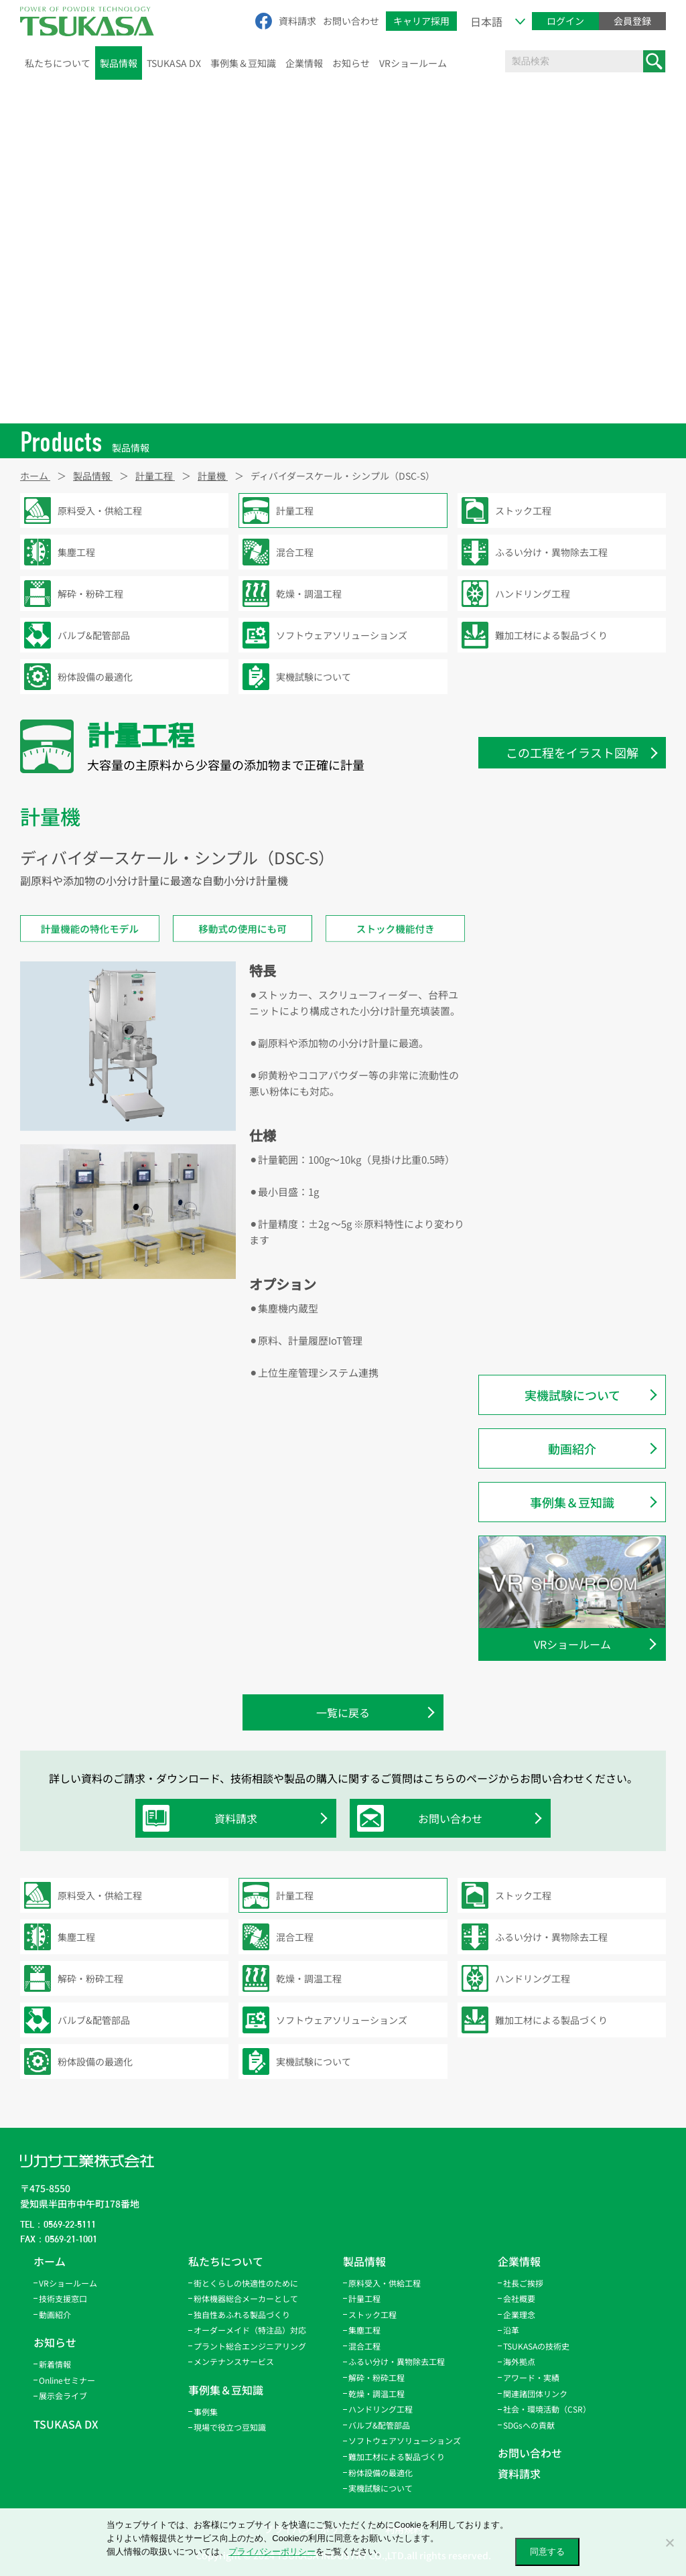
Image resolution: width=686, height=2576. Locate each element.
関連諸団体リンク (535, 2393)
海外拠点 (519, 2361)
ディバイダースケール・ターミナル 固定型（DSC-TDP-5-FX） (580, 862)
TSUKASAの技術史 (536, 2346)
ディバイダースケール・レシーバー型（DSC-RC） (580, 1115)
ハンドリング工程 (380, 2409)
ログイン (565, 20)
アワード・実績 (531, 2377)
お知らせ (351, 63)
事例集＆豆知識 (243, 63)
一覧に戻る (343, 1712)
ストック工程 (372, 2314)
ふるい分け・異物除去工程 (396, 2361)
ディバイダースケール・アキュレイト (580, 1284)
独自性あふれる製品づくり (242, 2314)
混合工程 (364, 2346)
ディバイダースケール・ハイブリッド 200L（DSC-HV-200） (580, 1030)
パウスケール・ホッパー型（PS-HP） (574, 1199)
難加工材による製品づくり (396, 2456)
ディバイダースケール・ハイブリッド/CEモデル (580, 1326)
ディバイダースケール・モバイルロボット (580, 1242)
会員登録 (632, 20)
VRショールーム (413, 63)
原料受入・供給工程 (384, 2283)
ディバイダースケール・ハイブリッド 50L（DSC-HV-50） (580, 1073)
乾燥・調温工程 (376, 2393)
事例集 (206, 2411)
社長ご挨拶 (523, 2283)
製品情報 (118, 63)
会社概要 (519, 2298)
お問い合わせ (351, 20)
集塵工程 (364, 2329)
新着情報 (55, 2364)
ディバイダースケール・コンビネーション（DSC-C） (580, 988)
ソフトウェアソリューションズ (404, 2440)
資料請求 (297, 20)
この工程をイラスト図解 (572, 752)
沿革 (511, 2329)
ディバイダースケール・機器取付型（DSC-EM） (580, 1157)
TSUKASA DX (174, 63)
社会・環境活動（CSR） (547, 2409)
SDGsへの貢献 (529, 2425)
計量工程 (364, 2298)
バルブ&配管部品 (379, 2425)
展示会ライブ (63, 2395)
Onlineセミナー (67, 2380)
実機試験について (572, 1395)
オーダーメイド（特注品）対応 (250, 2329)
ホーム (49, 2261)
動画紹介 (572, 1448)
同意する (547, 2552)
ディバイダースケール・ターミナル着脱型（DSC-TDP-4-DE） (580, 904)
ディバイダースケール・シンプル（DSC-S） (575, 946)
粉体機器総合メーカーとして (246, 2298)
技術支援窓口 (63, 2298)
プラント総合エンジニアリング (250, 2346)
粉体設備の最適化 (380, 2472)
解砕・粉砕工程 (376, 2377)
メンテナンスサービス (234, 2361)
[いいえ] (669, 2542)
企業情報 (304, 63)
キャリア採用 (421, 20)
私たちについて (57, 63)
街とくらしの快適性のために (246, 2283)
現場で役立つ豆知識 (230, 2427)
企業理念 (519, 2314)
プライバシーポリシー (272, 2552)
